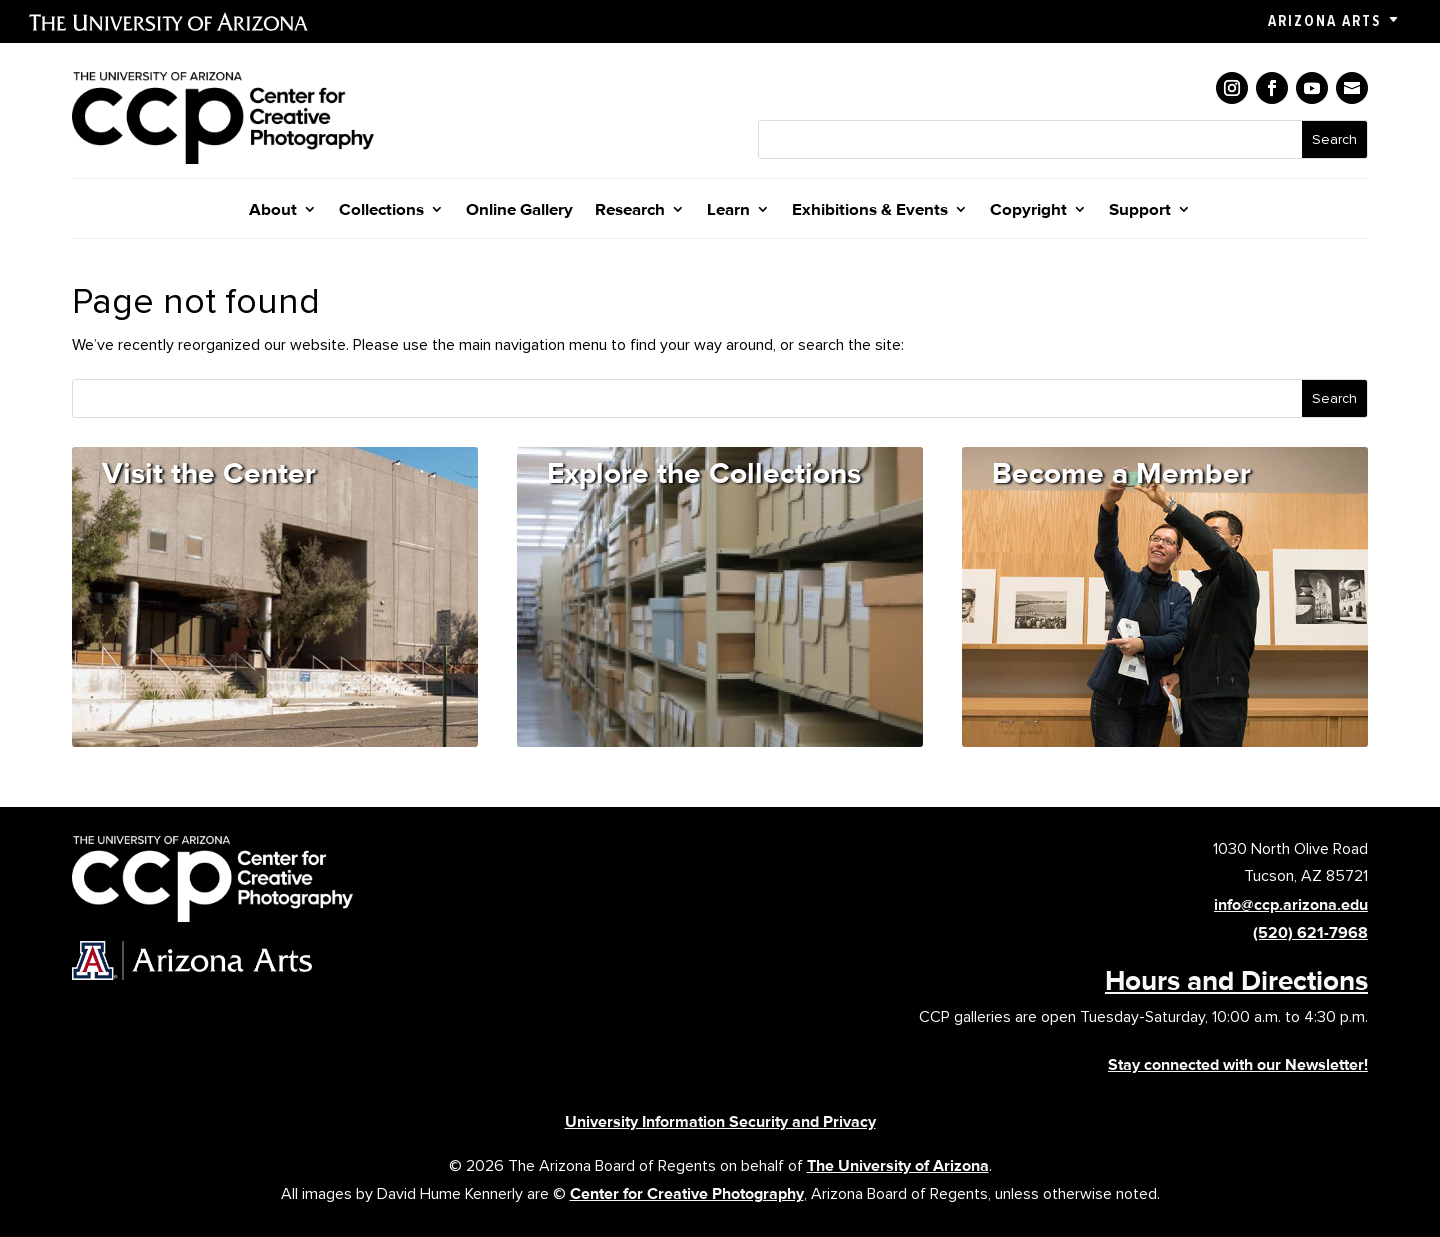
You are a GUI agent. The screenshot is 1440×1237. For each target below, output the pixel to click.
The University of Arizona (898, 1165)
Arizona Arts (1324, 21)
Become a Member (1121, 472)
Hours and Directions (1236, 980)
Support (1140, 210)
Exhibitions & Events (870, 210)
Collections (381, 210)
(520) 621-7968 (1310, 932)
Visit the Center (209, 472)
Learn (728, 210)
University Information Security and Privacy (720, 1121)
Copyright (1028, 210)
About (273, 210)
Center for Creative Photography (687, 1193)
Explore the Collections (704, 472)
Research (630, 210)
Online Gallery (519, 210)
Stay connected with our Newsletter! (1238, 1064)
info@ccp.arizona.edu (1291, 904)
